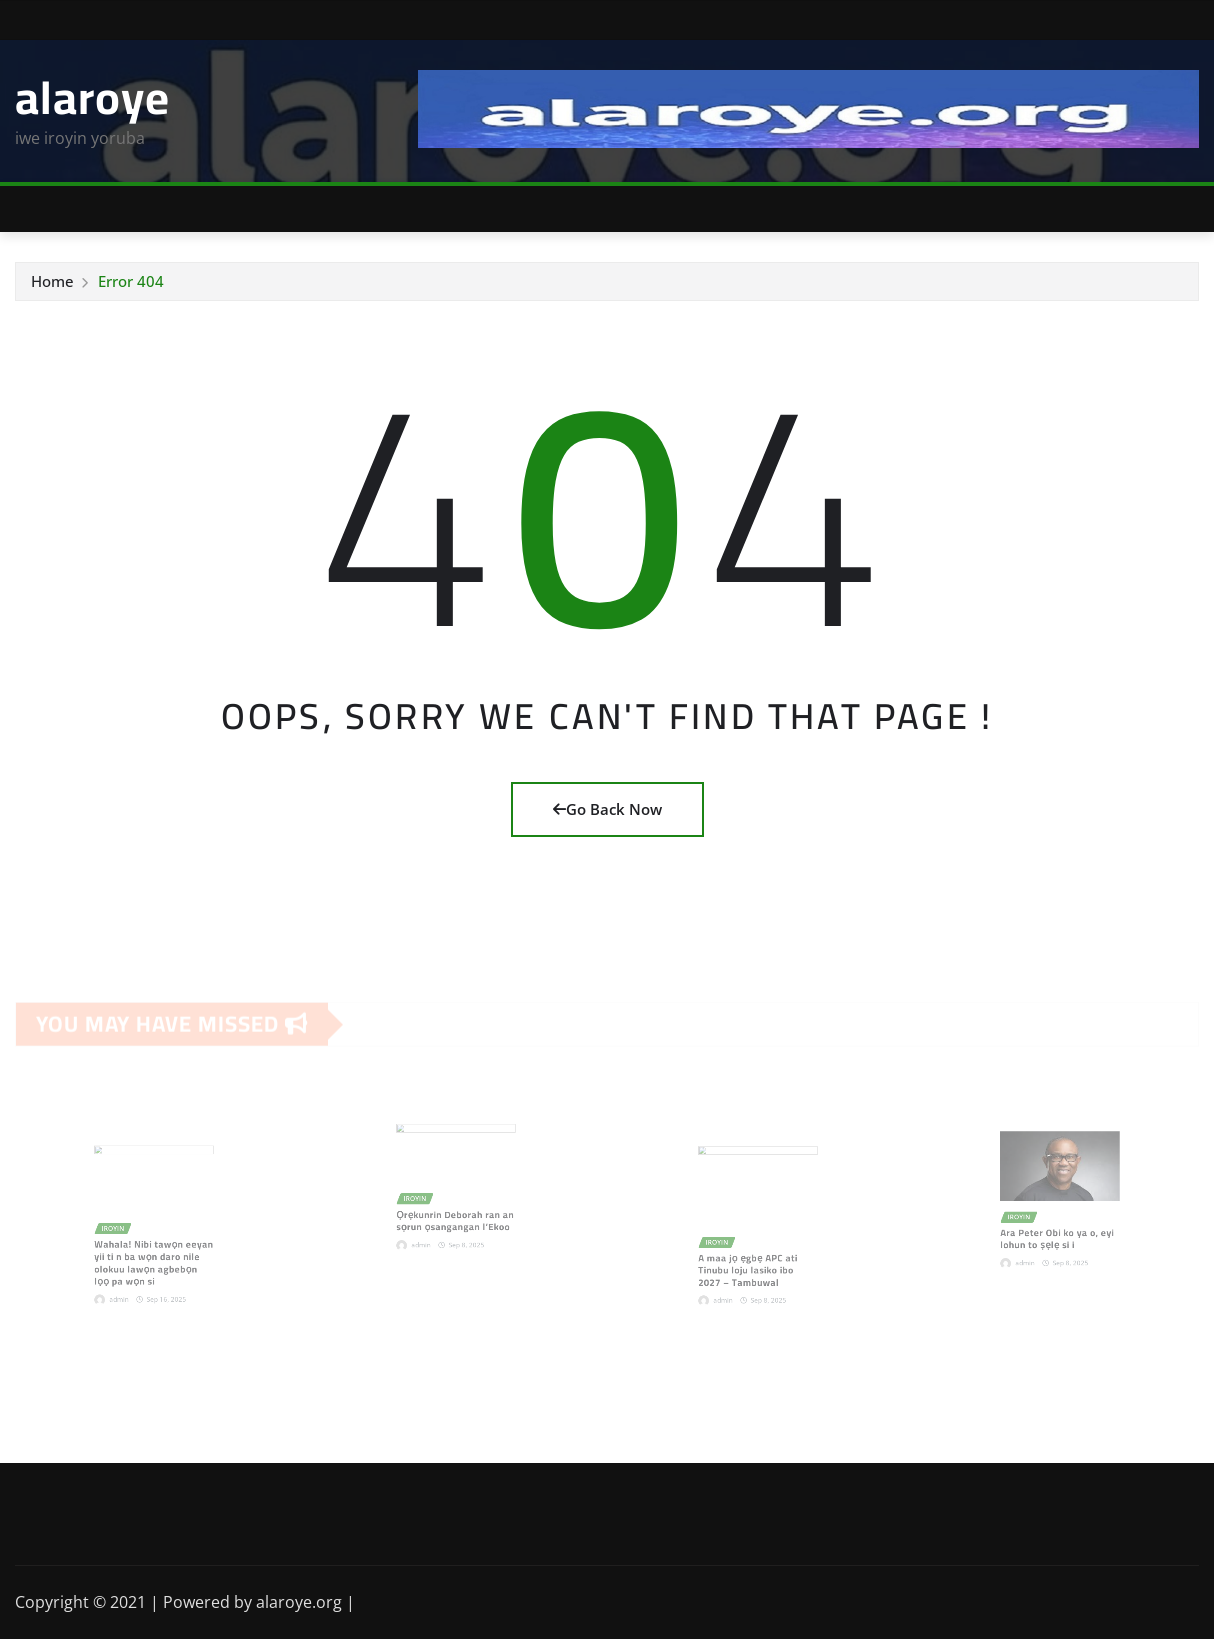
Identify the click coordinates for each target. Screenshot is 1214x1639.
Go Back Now (607, 809)
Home (52, 281)
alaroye (92, 97)
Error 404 (131, 281)
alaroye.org (299, 1602)
